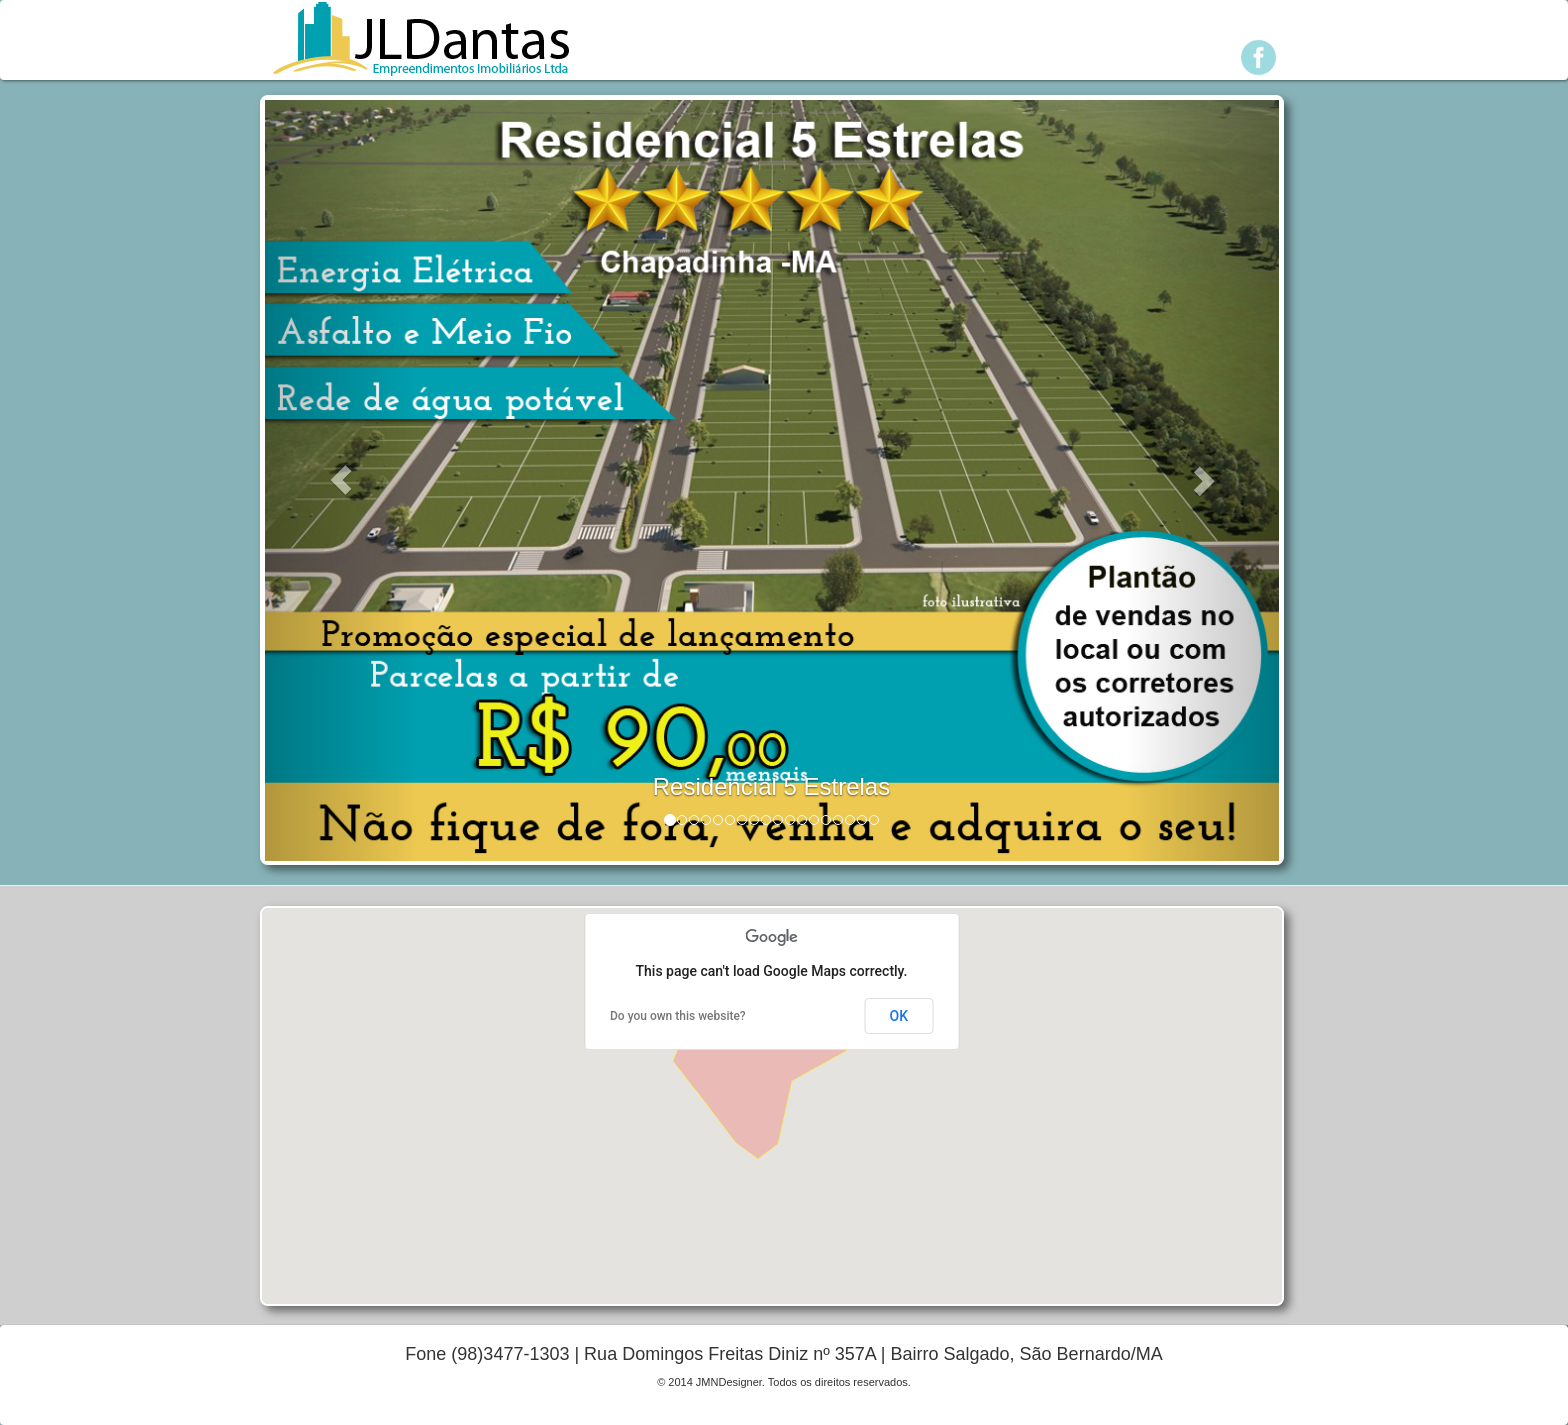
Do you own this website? (678, 1016)
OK (899, 1016)
